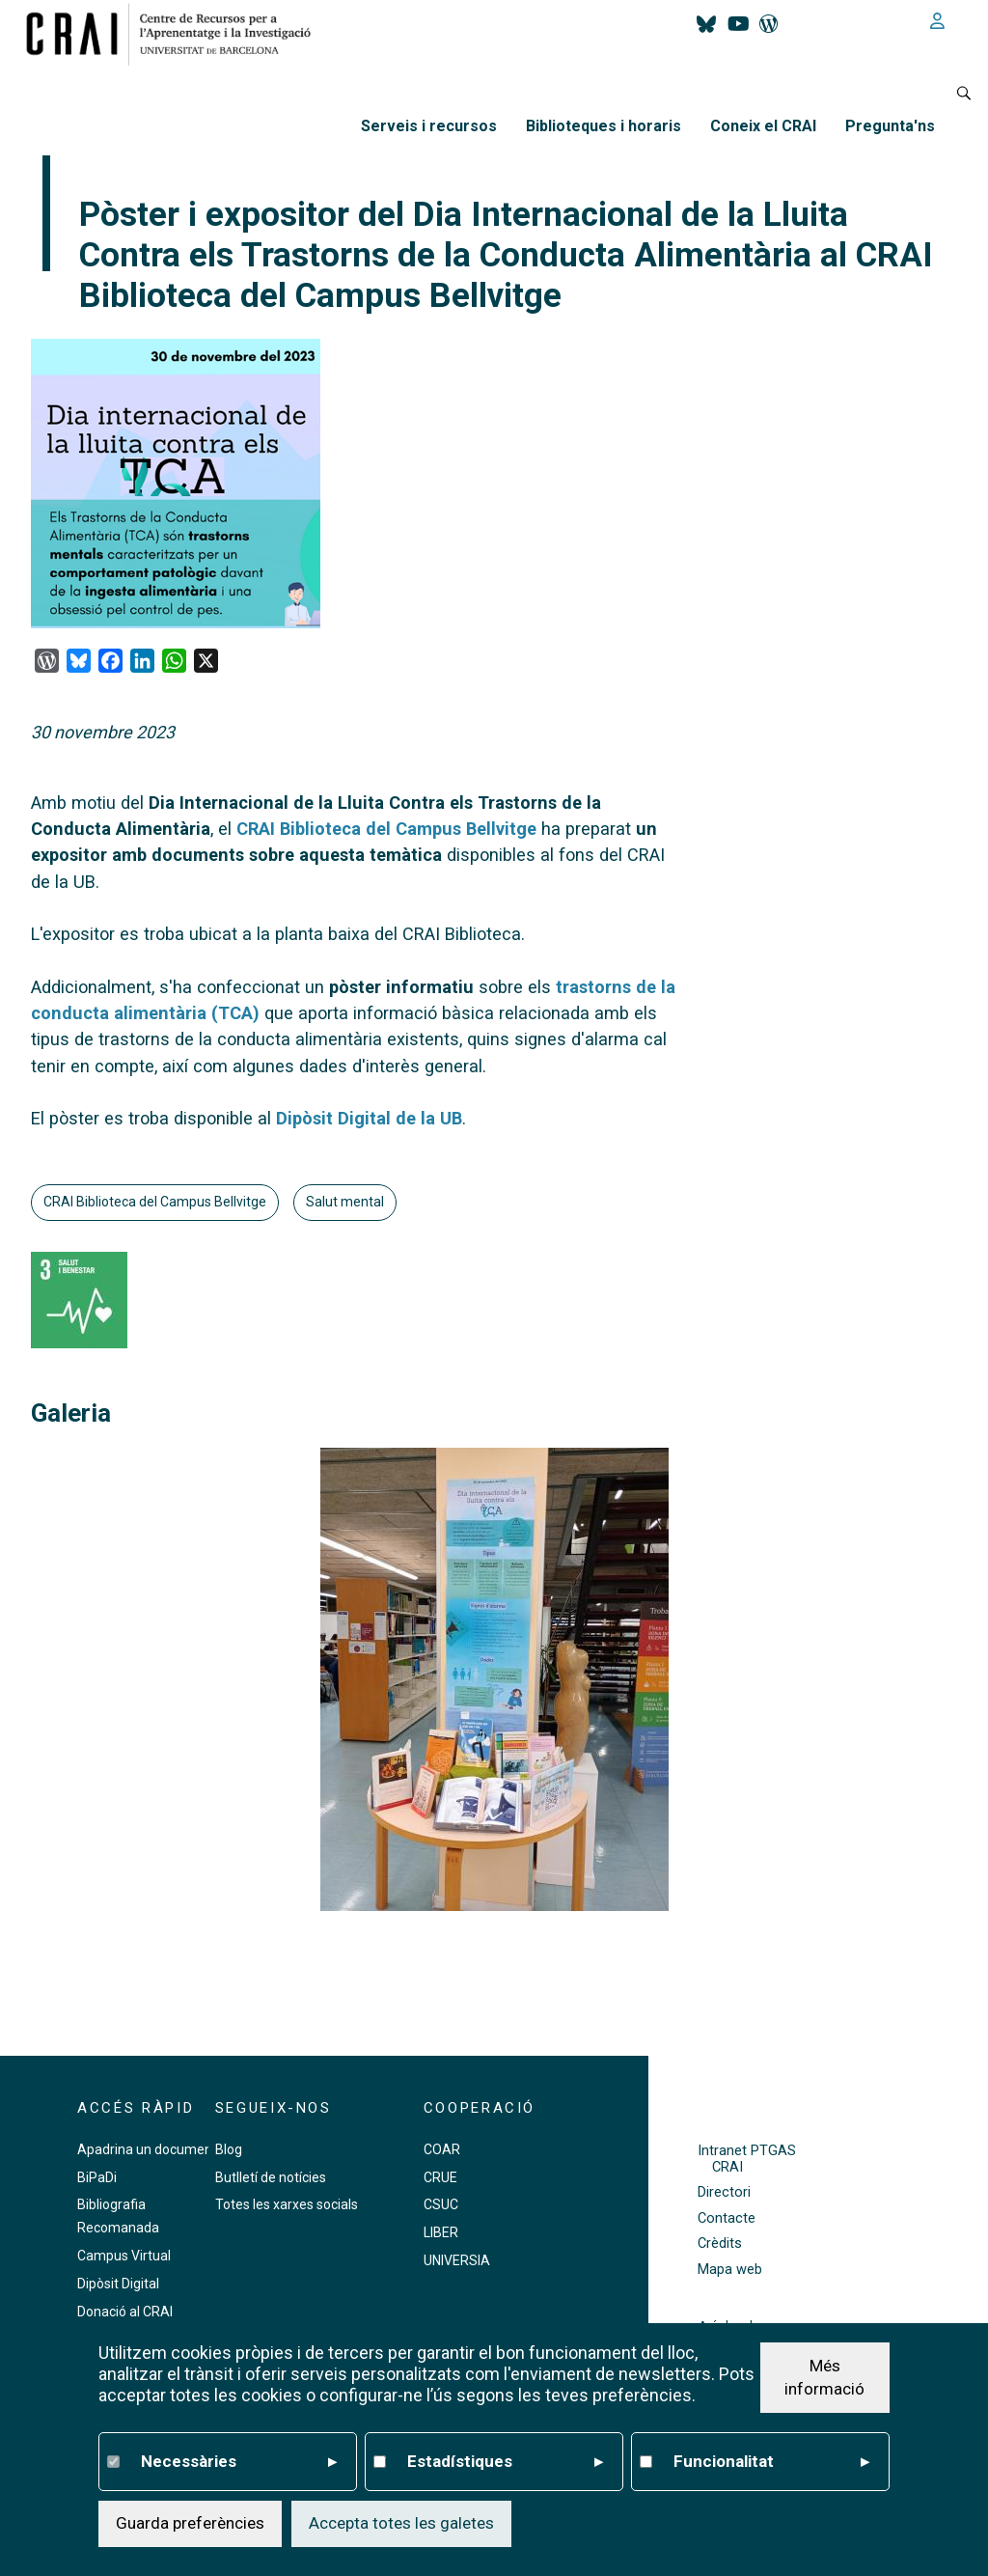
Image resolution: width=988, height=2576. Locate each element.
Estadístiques (505, 2462)
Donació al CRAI (125, 2311)
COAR (442, 2149)
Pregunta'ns (890, 126)
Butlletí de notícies (270, 2177)
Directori (724, 2192)
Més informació (824, 2377)
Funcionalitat (771, 2462)
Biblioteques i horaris (603, 126)
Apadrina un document (147, 2149)
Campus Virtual (124, 2255)
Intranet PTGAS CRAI (747, 2159)
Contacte (726, 2218)
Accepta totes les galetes (401, 2523)
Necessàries (239, 2462)
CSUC (441, 2204)
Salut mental (345, 1201)
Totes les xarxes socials (286, 2204)
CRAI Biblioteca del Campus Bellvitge (386, 828)
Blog (228, 2149)
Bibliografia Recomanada (118, 2216)
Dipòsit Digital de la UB (369, 1118)
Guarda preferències (190, 2523)
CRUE (440, 2177)
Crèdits (720, 2243)
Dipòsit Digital (118, 2283)
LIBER (441, 2232)
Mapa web (730, 2269)
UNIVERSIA (457, 2260)
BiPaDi (97, 2177)
